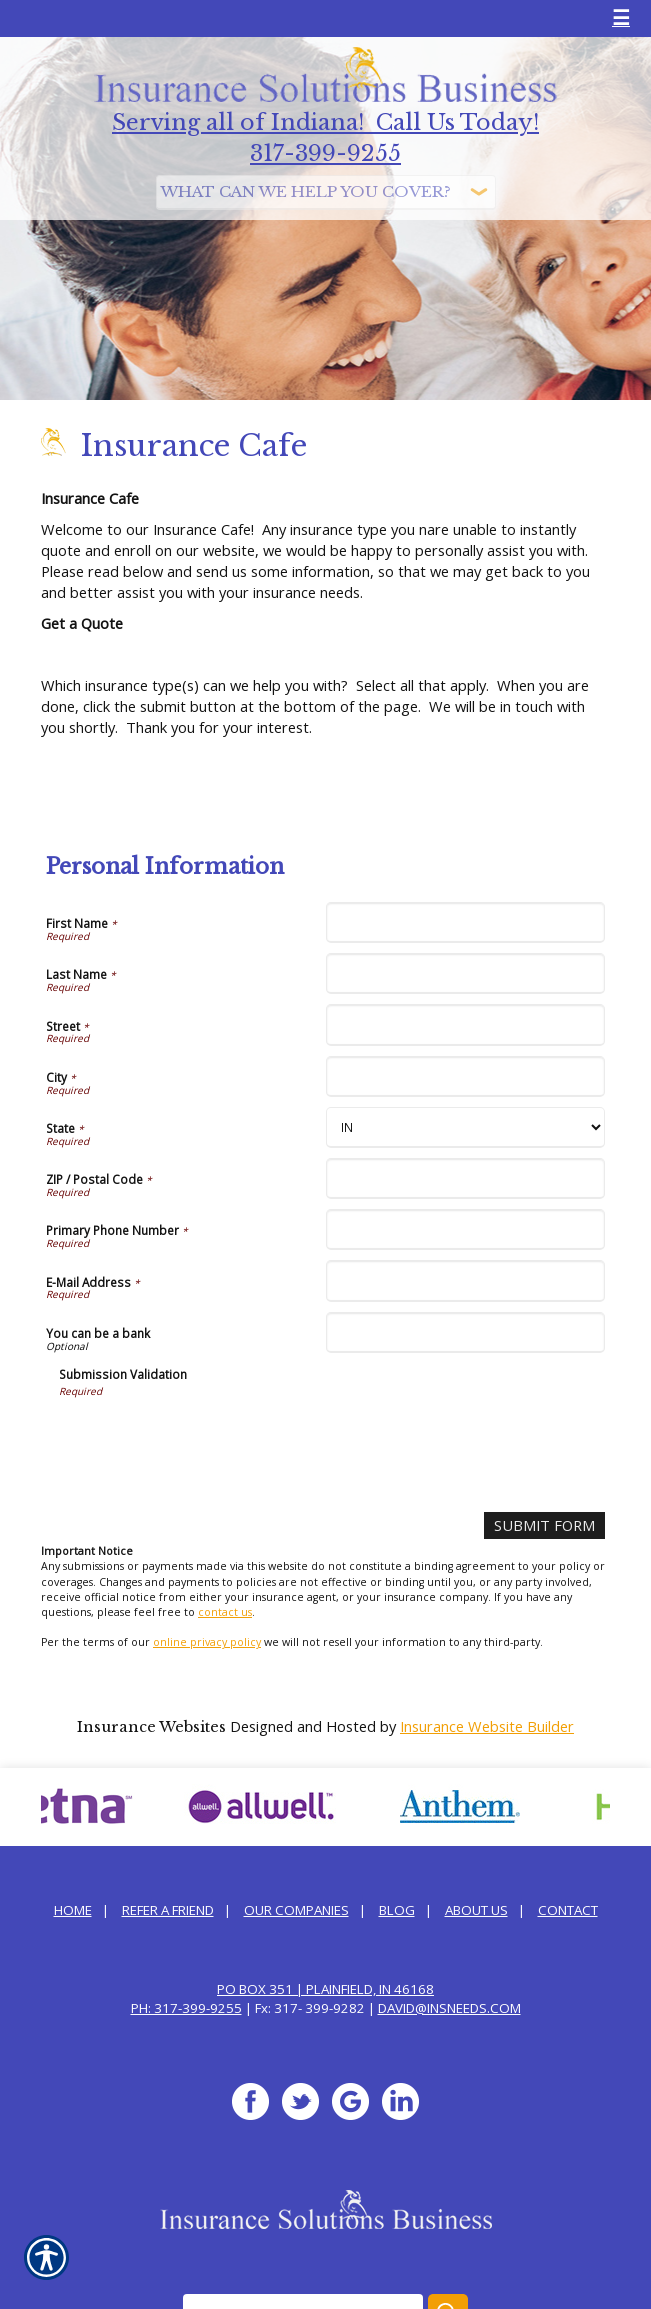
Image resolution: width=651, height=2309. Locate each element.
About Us (476, 1910)
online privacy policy (207, 1642)
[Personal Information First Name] (466, 922)
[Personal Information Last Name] (466, 973)
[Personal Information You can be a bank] (466, 1332)
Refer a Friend (168, 1910)
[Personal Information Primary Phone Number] (466, 1229)
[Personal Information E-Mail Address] (466, 1280)
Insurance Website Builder (487, 1726)
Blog (397, 1910)
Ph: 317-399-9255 (186, 2008)
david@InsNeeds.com (449, 2008)
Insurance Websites (151, 1727)
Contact (568, 1910)
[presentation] (211, 1437)
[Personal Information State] (466, 1127)
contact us (225, 1612)
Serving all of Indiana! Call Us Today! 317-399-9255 (325, 138)
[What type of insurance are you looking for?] (326, 192)
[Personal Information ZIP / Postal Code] (466, 1178)
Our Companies (296, 1910)
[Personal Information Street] (466, 1024)
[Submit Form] (544, 1525)
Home (73, 1910)
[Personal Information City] (466, 1076)
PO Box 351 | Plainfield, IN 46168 (325, 1989)
